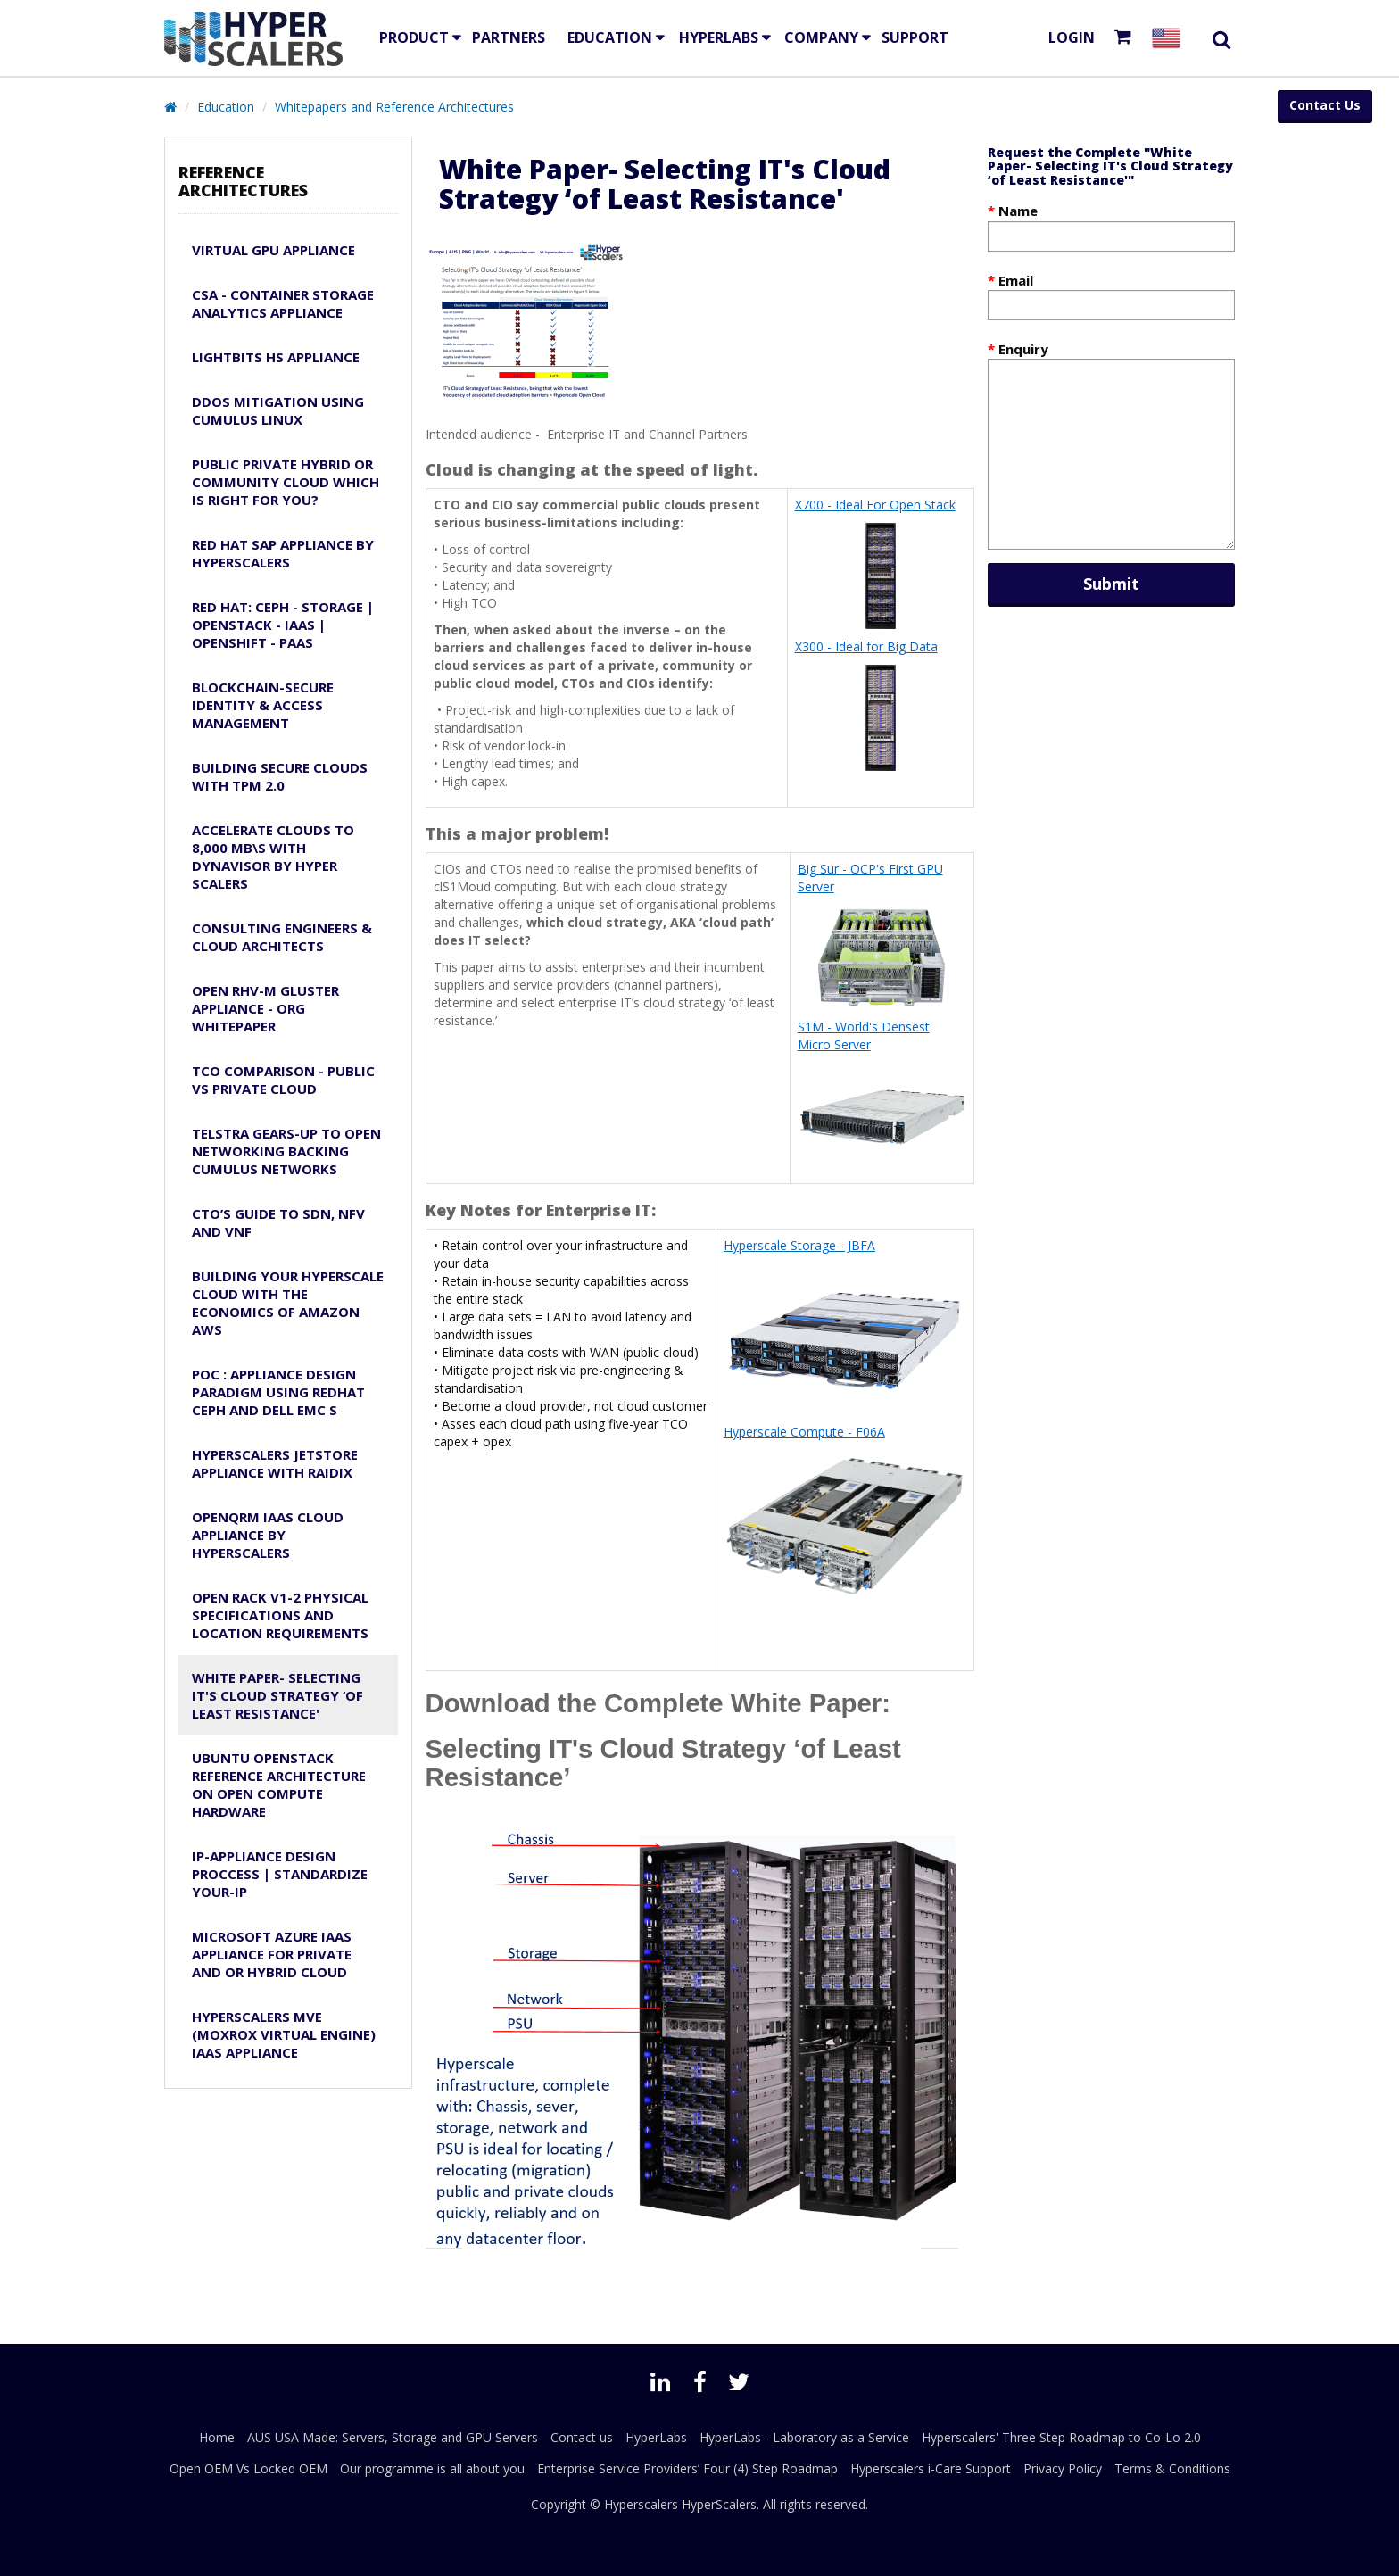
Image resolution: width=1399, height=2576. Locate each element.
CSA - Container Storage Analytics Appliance (283, 303)
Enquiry (1023, 349)
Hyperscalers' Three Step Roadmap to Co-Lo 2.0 (1061, 2437)
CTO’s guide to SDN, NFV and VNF (278, 1222)
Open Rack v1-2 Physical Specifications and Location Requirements (280, 1615)
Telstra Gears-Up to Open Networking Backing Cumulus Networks (286, 1151)
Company (821, 37)
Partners (508, 37)
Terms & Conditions (1172, 2468)
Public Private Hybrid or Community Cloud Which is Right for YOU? (285, 482)
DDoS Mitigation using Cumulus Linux (278, 410)
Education (225, 106)
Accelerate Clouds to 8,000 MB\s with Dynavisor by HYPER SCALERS (273, 856)
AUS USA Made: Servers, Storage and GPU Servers (392, 2437)
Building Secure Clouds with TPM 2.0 (280, 776)
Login (1071, 37)
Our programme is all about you (432, 2468)
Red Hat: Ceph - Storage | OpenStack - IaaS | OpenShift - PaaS (283, 624)
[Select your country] (1170, 38)
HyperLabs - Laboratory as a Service (804, 2437)
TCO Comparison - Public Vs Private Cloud (283, 1079)
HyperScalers (719, 2504)
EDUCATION (609, 37)
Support (915, 37)
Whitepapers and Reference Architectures (394, 106)
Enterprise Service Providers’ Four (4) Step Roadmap (687, 2468)
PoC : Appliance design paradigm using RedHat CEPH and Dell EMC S (278, 1392)
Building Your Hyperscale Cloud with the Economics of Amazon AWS (288, 1302)
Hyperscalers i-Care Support (930, 2468)
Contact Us (1325, 104)
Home (217, 2437)
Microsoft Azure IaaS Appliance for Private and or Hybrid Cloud (272, 1954)
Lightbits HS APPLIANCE (276, 357)
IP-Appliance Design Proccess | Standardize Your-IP (280, 1874)
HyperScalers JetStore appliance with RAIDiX (275, 1463)
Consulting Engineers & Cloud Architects (282, 937)
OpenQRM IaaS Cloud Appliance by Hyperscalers (268, 1534)
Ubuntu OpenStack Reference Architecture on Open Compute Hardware (279, 1784)
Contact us (581, 2437)
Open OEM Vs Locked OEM (248, 2468)
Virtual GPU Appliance (273, 250)
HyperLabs (718, 37)
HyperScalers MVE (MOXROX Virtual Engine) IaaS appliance (284, 2034)
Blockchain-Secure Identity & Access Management (263, 705)
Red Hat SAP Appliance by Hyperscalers (283, 553)
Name (1018, 210)
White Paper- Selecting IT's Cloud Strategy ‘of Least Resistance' (277, 1695)
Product (414, 37)
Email (1015, 280)
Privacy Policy (1062, 2468)
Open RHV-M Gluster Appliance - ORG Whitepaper (265, 1008)
